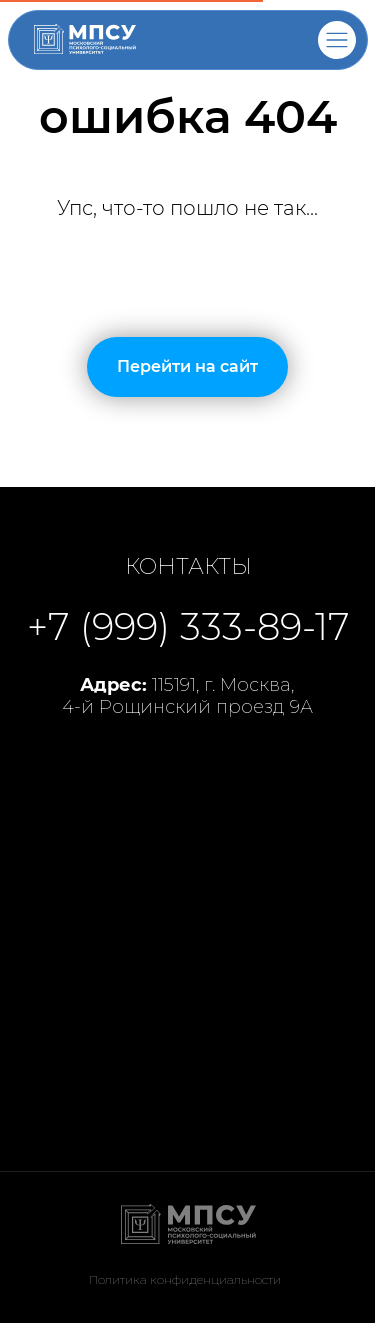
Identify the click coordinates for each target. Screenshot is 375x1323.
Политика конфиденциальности (185, 1279)
